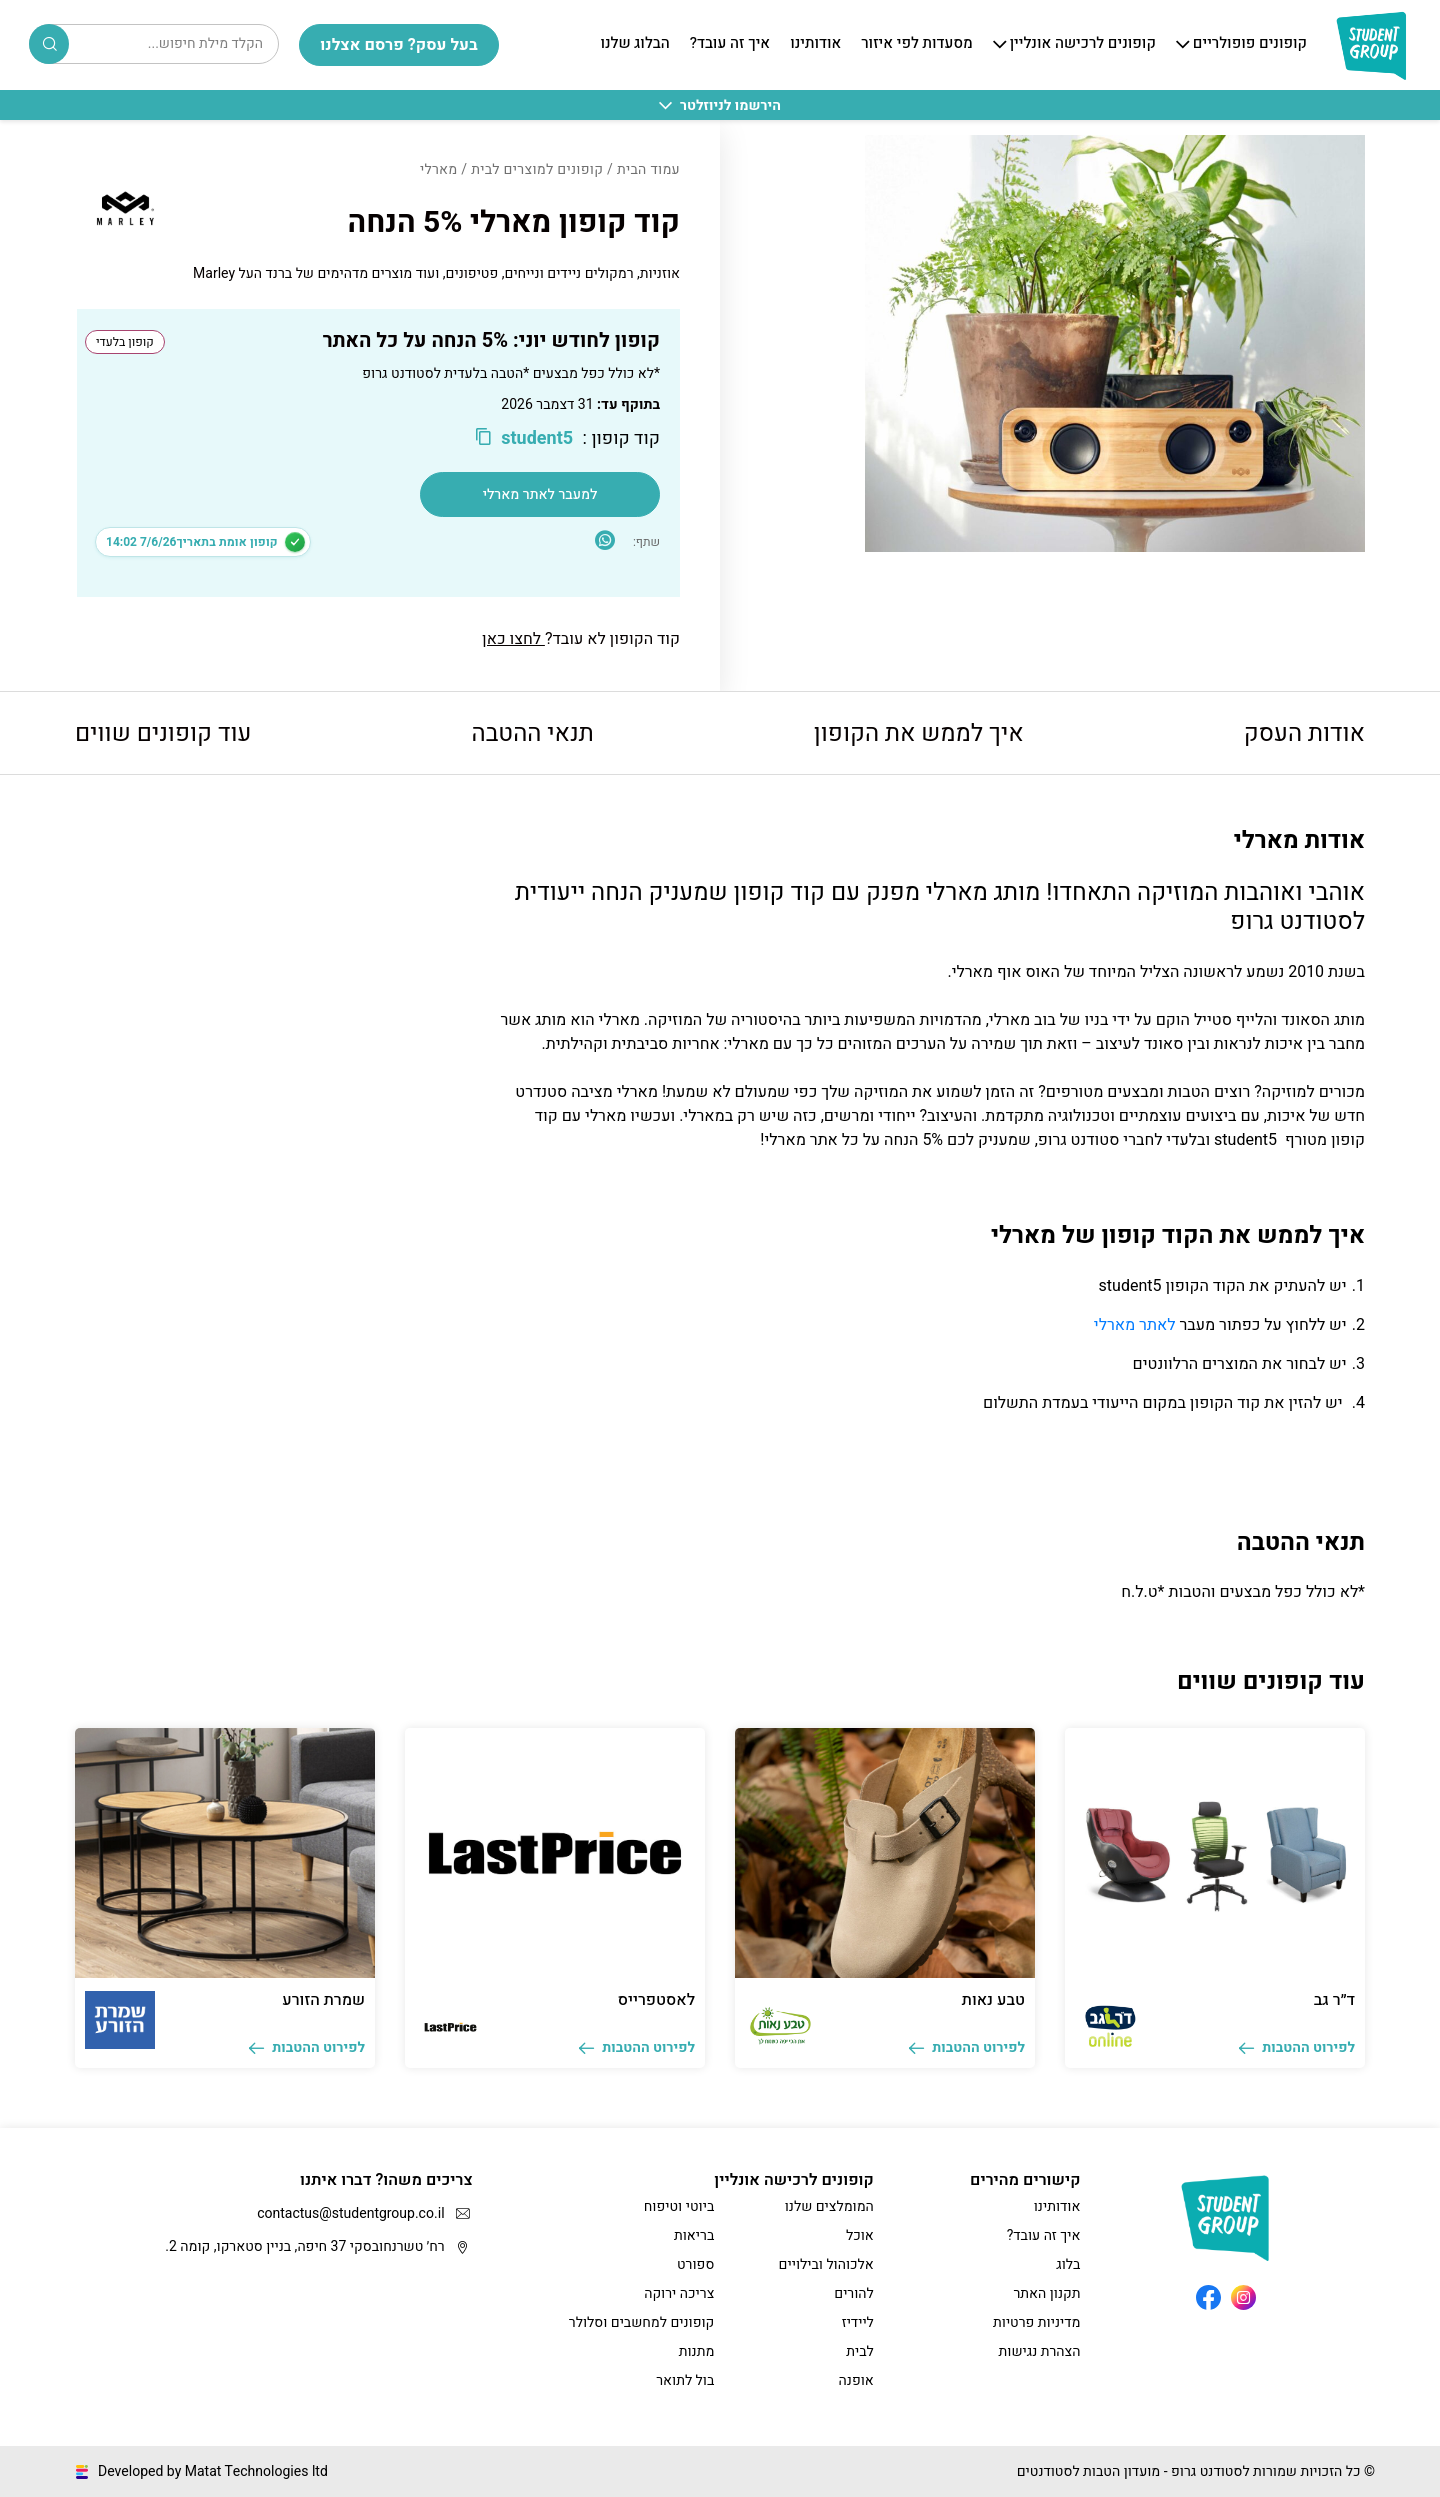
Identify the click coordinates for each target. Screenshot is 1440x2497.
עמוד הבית (648, 169)
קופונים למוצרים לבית (537, 169)
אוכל (860, 2235)
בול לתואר (685, 2380)
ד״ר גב (1334, 2000)
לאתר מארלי (1135, 1325)
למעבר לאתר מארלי (540, 494)
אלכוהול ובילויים (826, 2264)
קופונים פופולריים (1250, 44)
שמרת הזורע (323, 2000)
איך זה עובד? (730, 44)
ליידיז (858, 2322)
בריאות (694, 2235)
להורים (854, 2293)
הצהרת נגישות (1040, 2351)
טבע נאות (993, 2000)
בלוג (1068, 2264)
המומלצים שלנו (829, 2206)
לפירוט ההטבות (1297, 2047)
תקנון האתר (1046, 2293)
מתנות (697, 2351)
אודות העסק (1304, 733)
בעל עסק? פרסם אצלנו (398, 45)
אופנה (856, 2380)
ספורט (695, 2264)
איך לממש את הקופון (919, 733)
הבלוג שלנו (634, 44)
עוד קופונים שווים (163, 733)
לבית (860, 2351)
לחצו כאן (513, 639)
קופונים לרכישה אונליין (1083, 44)
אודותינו (815, 44)
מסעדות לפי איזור (916, 44)
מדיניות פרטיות (1036, 2322)
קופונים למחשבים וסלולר (641, 2322)
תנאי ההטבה (533, 733)
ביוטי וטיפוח (679, 2206)
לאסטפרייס (656, 2000)
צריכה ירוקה (679, 2293)
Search (50, 44)
